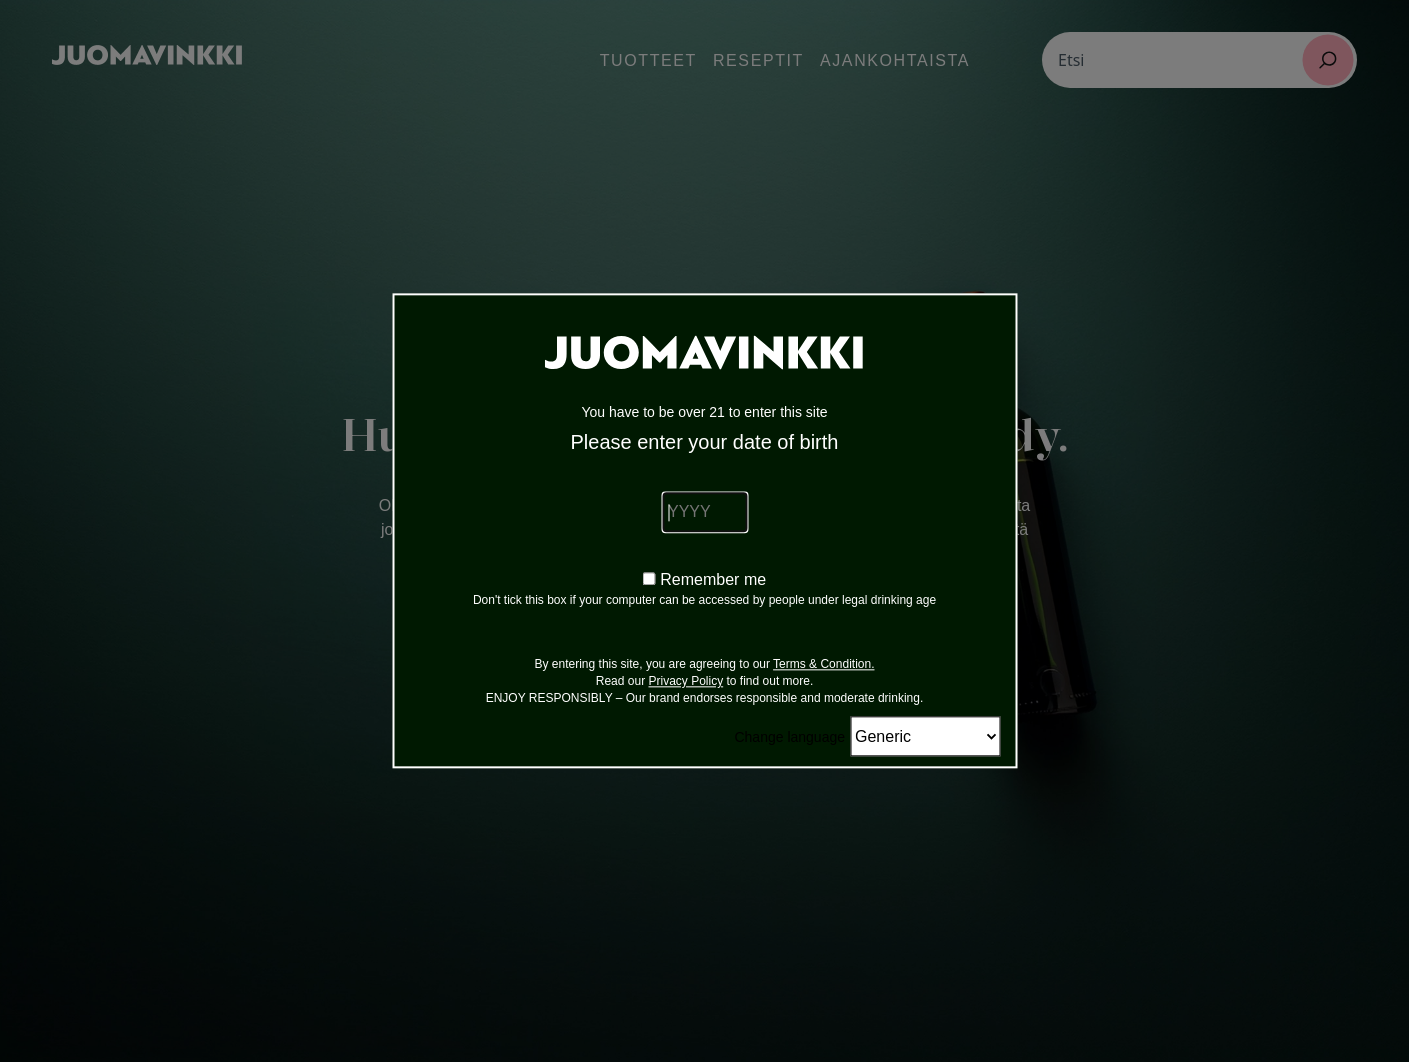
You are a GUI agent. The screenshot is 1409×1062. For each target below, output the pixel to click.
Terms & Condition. (823, 665)
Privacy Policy (685, 682)
